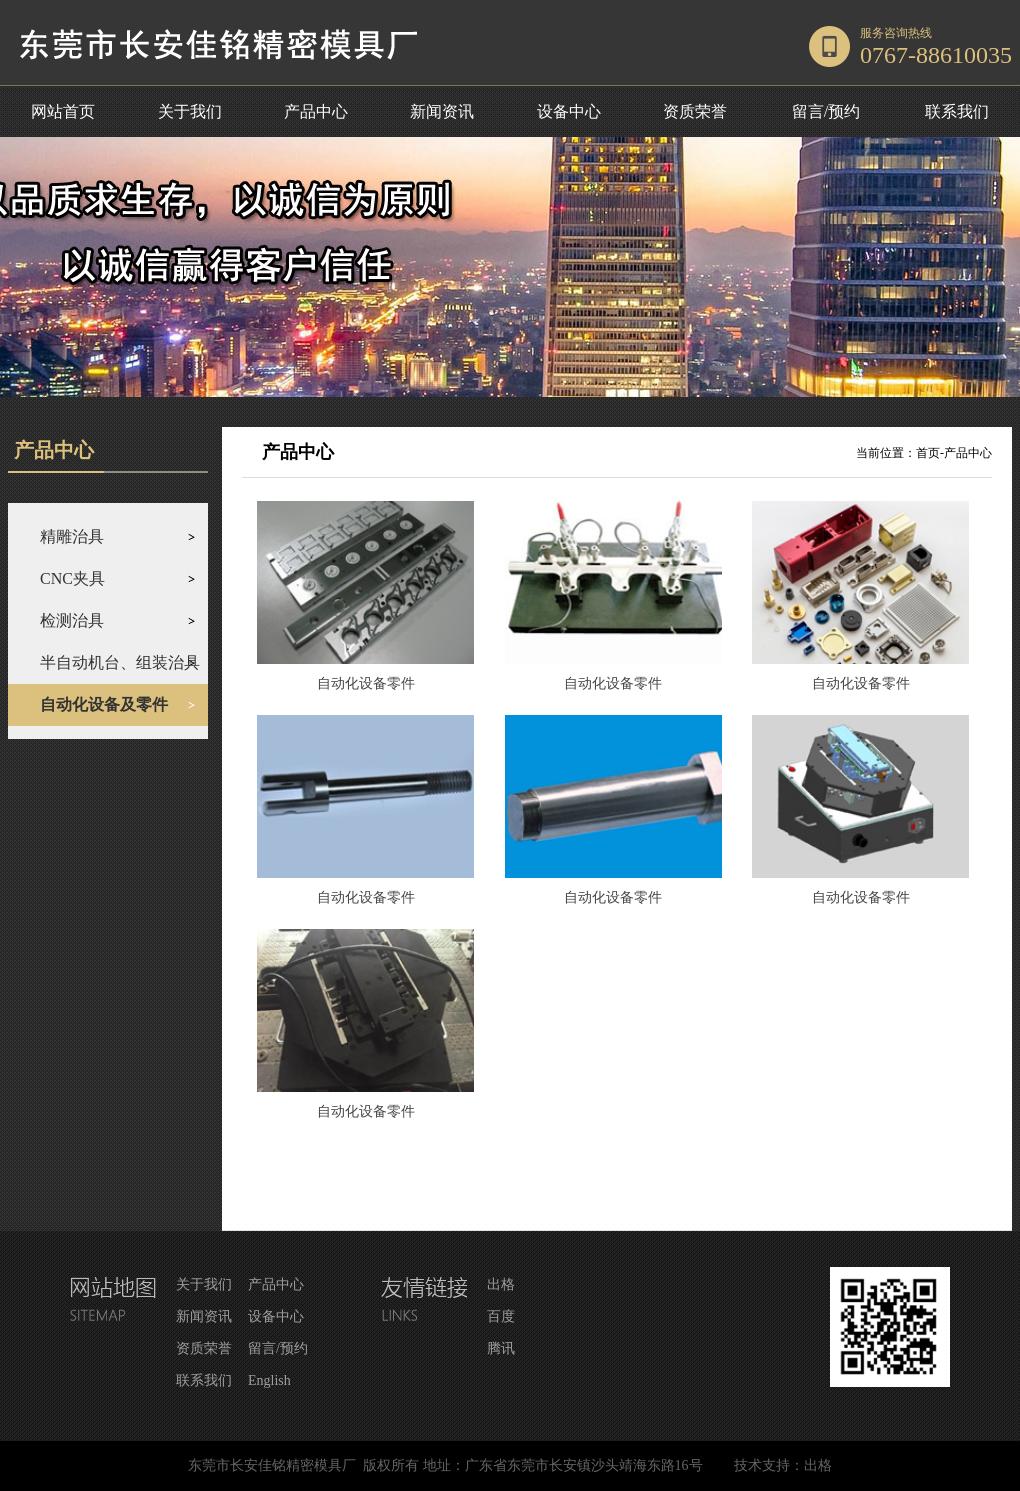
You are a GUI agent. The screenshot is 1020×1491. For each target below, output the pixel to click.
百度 (501, 1316)
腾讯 (501, 1348)
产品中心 (316, 111)
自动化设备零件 (366, 683)
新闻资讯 (442, 111)
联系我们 (957, 111)
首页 (928, 453)
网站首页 (63, 111)
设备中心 (569, 111)
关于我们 (190, 111)
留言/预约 (826, 111)
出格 (501, 1284)
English (269, 1380)
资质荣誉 (695, 111)
